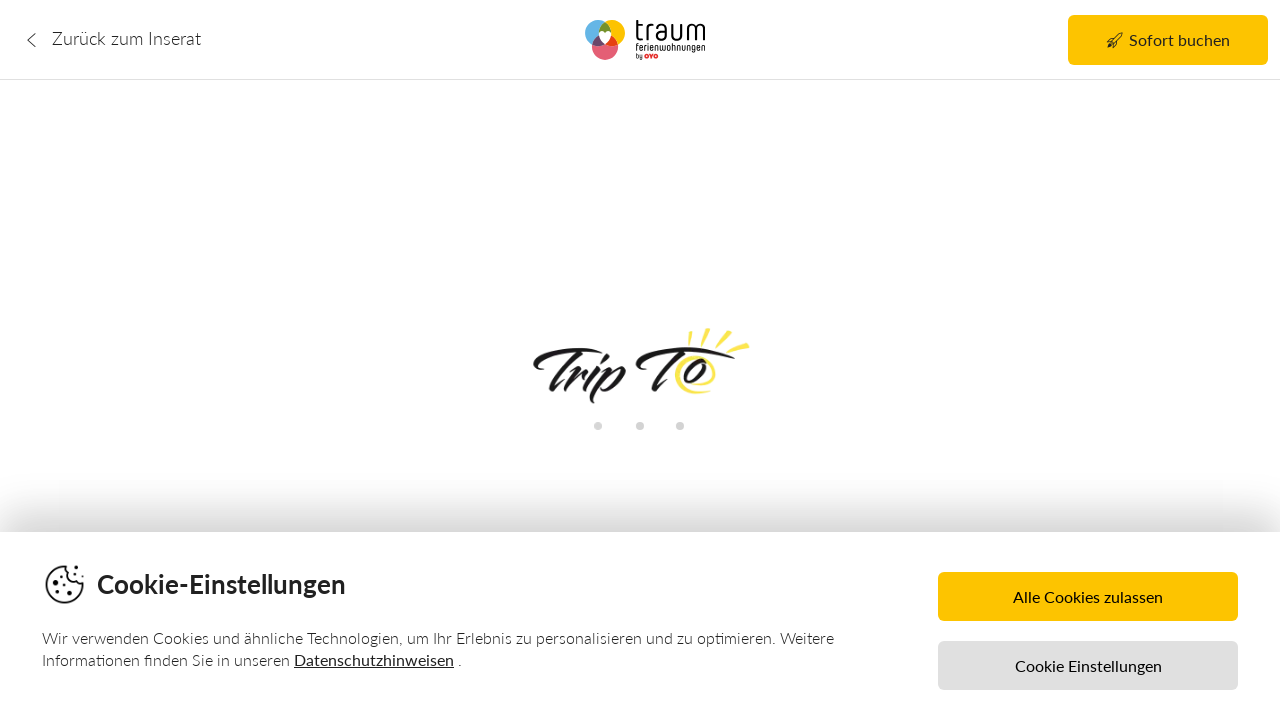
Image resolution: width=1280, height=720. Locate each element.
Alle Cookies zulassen (1088, 596)
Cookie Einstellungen (1088, 665)
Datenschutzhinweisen (374, 659)
